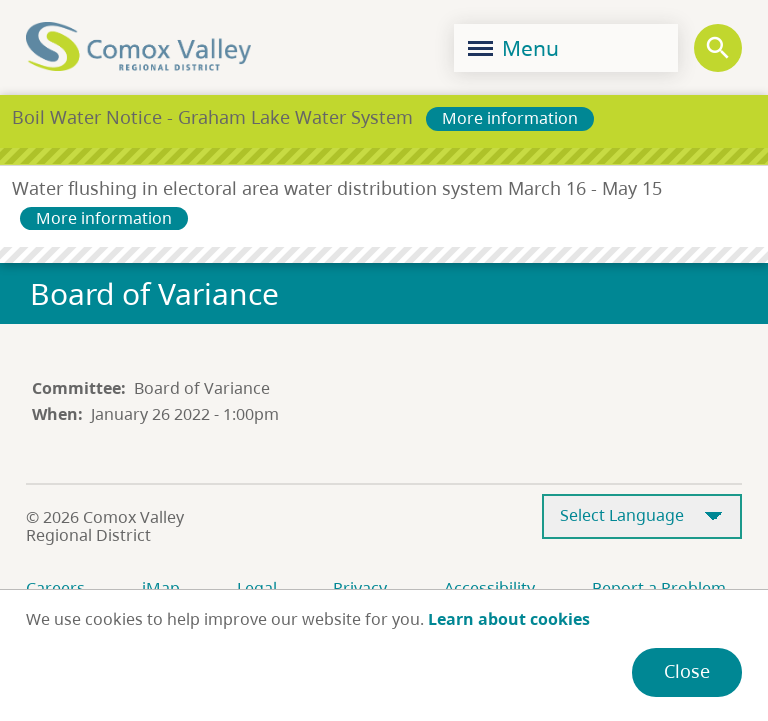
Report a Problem (659, 588)
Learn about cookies (509, 619)
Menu (513, 48)
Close (687, 671)
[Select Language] (642, 516)
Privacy (360, 588)
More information (510, 118)
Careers (55, 588)
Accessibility (489, 588)
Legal (257, 588)
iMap (161, 588)
